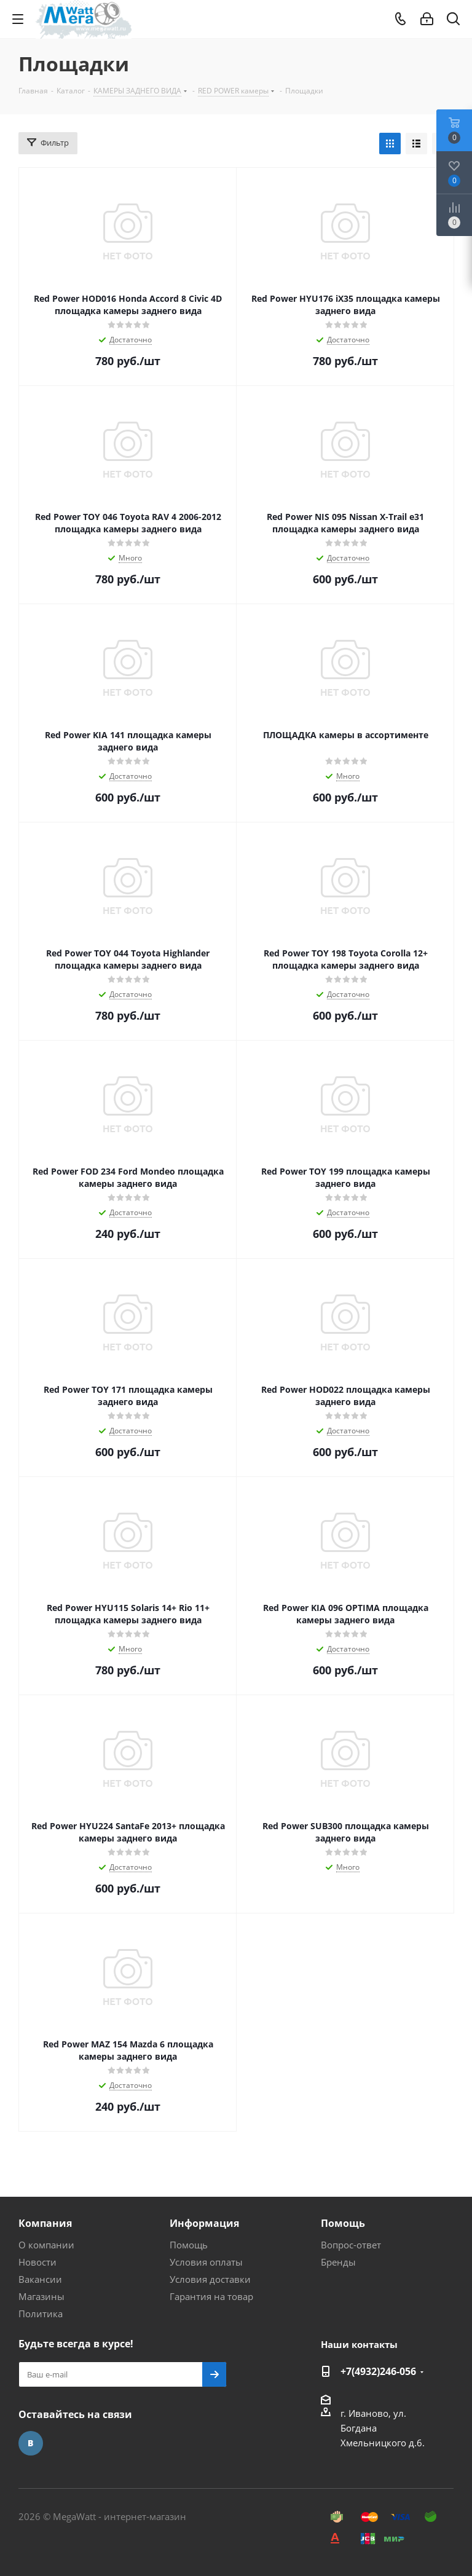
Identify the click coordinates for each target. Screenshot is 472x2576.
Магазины (41, 2296)
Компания (45, 2223)
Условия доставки (210, 2279)
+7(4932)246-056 (378, 2371)
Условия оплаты (206, 2262)
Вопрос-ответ (351, 2245)
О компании (46, 2245)
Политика (40, 2313)
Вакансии (40, 2279)
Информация (204, 2223)
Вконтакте (30, 2443)
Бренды (338, 2262)
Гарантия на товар (211, 2296)
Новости (37, 2262)
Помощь (189, 2245)
